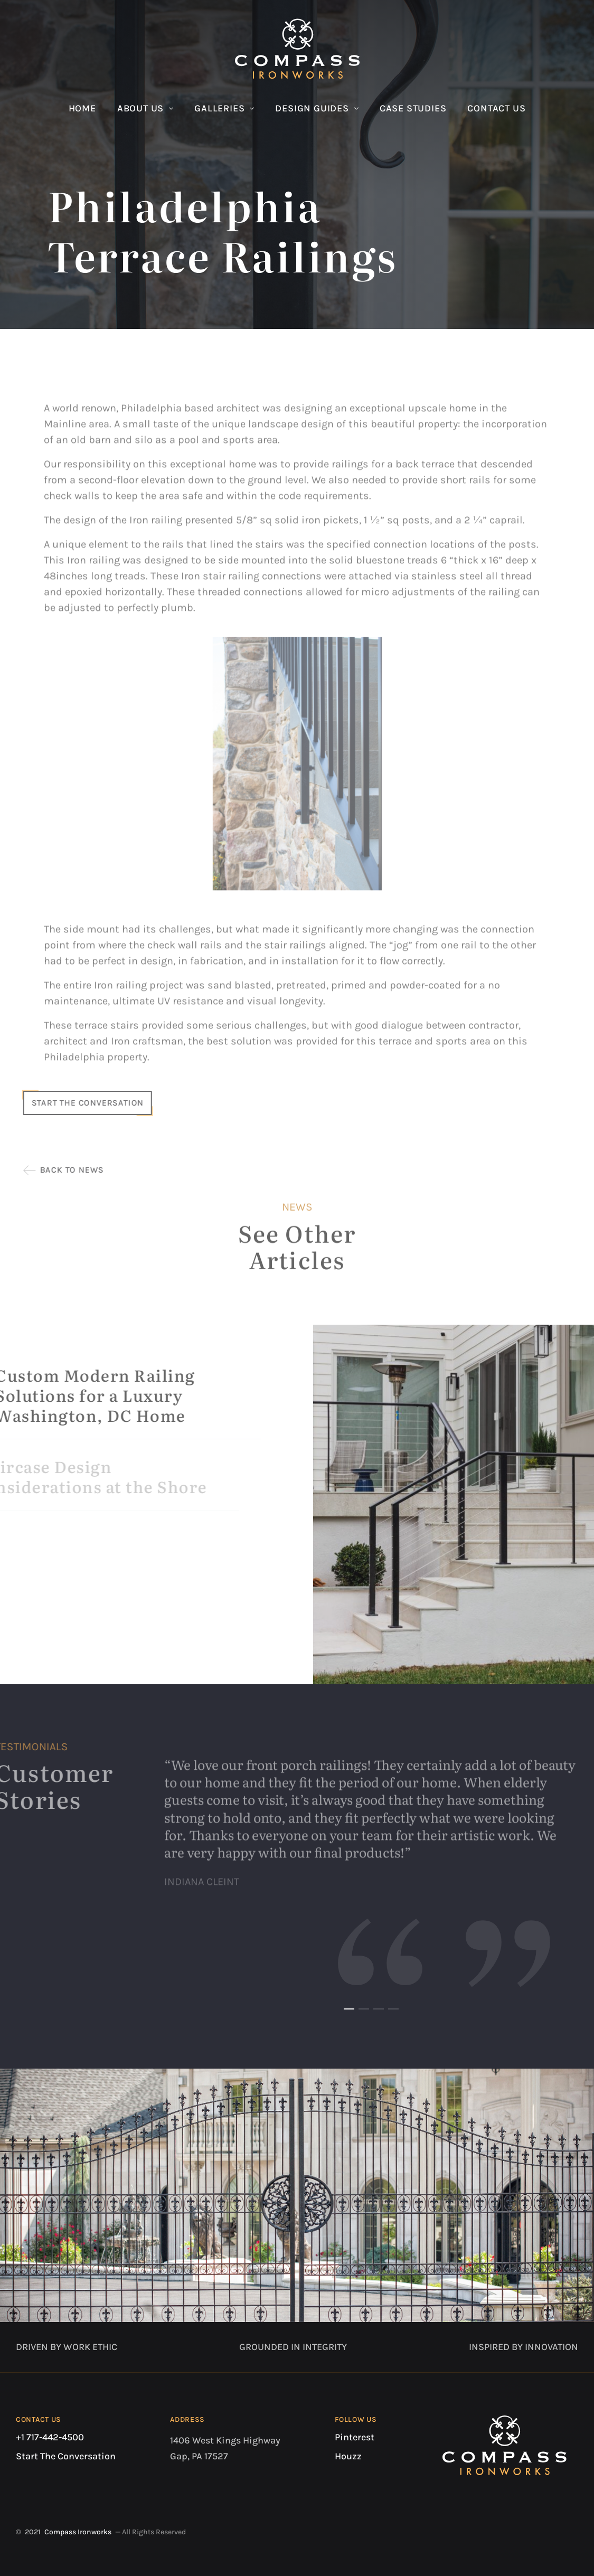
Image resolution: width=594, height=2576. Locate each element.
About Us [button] (140, 108)
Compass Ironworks (77, 2531)
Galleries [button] (219, 108)
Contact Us (496, 108)
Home (82, 108)
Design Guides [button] (311, 108)
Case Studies (413, 108)
